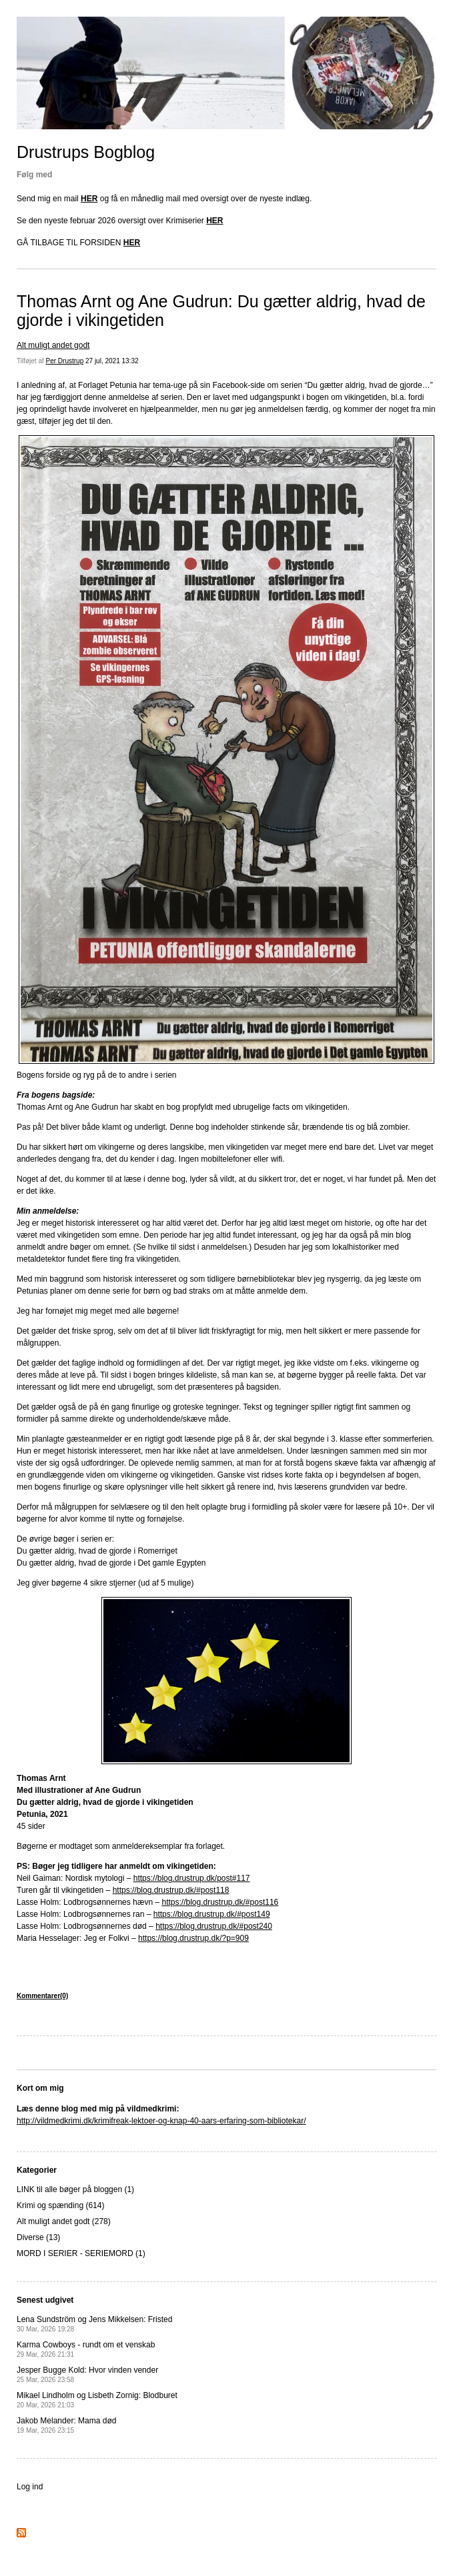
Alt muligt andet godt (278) (64, 2221)
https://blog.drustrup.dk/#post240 (213, 1926)
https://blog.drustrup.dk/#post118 (171, 1890)
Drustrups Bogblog (86, 152)
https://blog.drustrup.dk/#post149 (211, 1914)
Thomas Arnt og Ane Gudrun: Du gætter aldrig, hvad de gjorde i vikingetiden (221, 310)
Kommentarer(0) (42, 1995)
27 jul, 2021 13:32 (112, 361)
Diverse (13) (38, 2237)
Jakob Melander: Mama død (66, 2425)
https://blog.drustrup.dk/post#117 (191, 1878)
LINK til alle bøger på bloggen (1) (75, 2189)
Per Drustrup (65, 361)
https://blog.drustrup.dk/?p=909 (193, 1938)
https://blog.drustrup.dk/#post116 (219, 1902)
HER (89, 198)
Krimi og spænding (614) (60, 2205)
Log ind (30, 2486)
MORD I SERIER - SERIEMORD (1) (81, 2253)
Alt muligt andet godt (53, 345)
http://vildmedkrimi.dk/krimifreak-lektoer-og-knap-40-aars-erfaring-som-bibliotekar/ (161, 2120)
